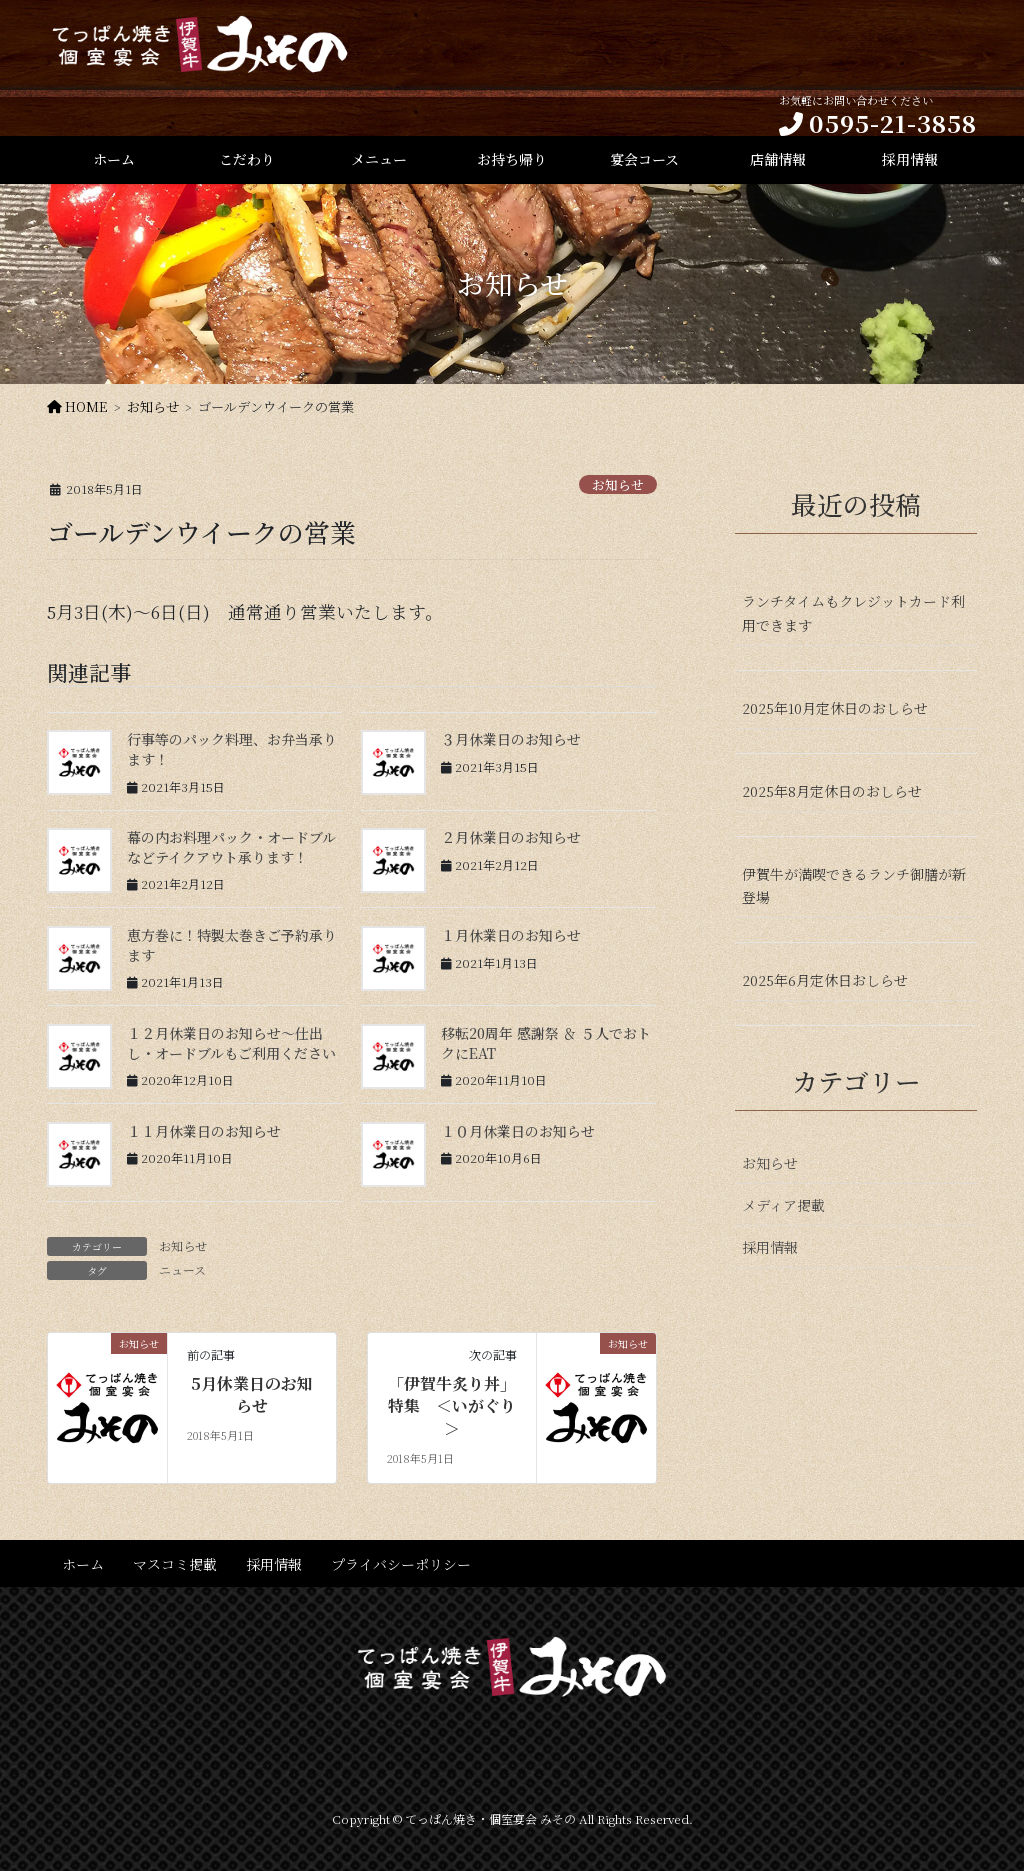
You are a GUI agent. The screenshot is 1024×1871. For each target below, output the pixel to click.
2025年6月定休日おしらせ (825, 980)
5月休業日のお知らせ (252, 1395)
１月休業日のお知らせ (511, 935)
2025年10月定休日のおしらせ (835, 708)
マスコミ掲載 (175, 1564)
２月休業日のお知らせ (511, 837)
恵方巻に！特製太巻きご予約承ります (232, 945)
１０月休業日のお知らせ (518, 1131)
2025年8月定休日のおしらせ (832, 791)
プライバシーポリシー (401, 1564)
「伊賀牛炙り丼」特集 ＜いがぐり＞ (452, 1406)
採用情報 (770, 1247)
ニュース (182, 1269)
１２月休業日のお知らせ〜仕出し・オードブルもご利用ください (231, 1043)
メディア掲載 (783, 1205)
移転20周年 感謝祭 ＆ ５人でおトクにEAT (546, 1043)
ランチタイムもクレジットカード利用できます (853, 612)
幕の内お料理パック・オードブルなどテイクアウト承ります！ (231, 847)
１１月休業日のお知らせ (204, 1131)
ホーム (83, 1564)
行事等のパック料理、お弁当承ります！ (232, 749)
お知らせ (618, 484)
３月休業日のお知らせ (511, 739)
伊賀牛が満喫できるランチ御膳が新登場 (854, 885)
